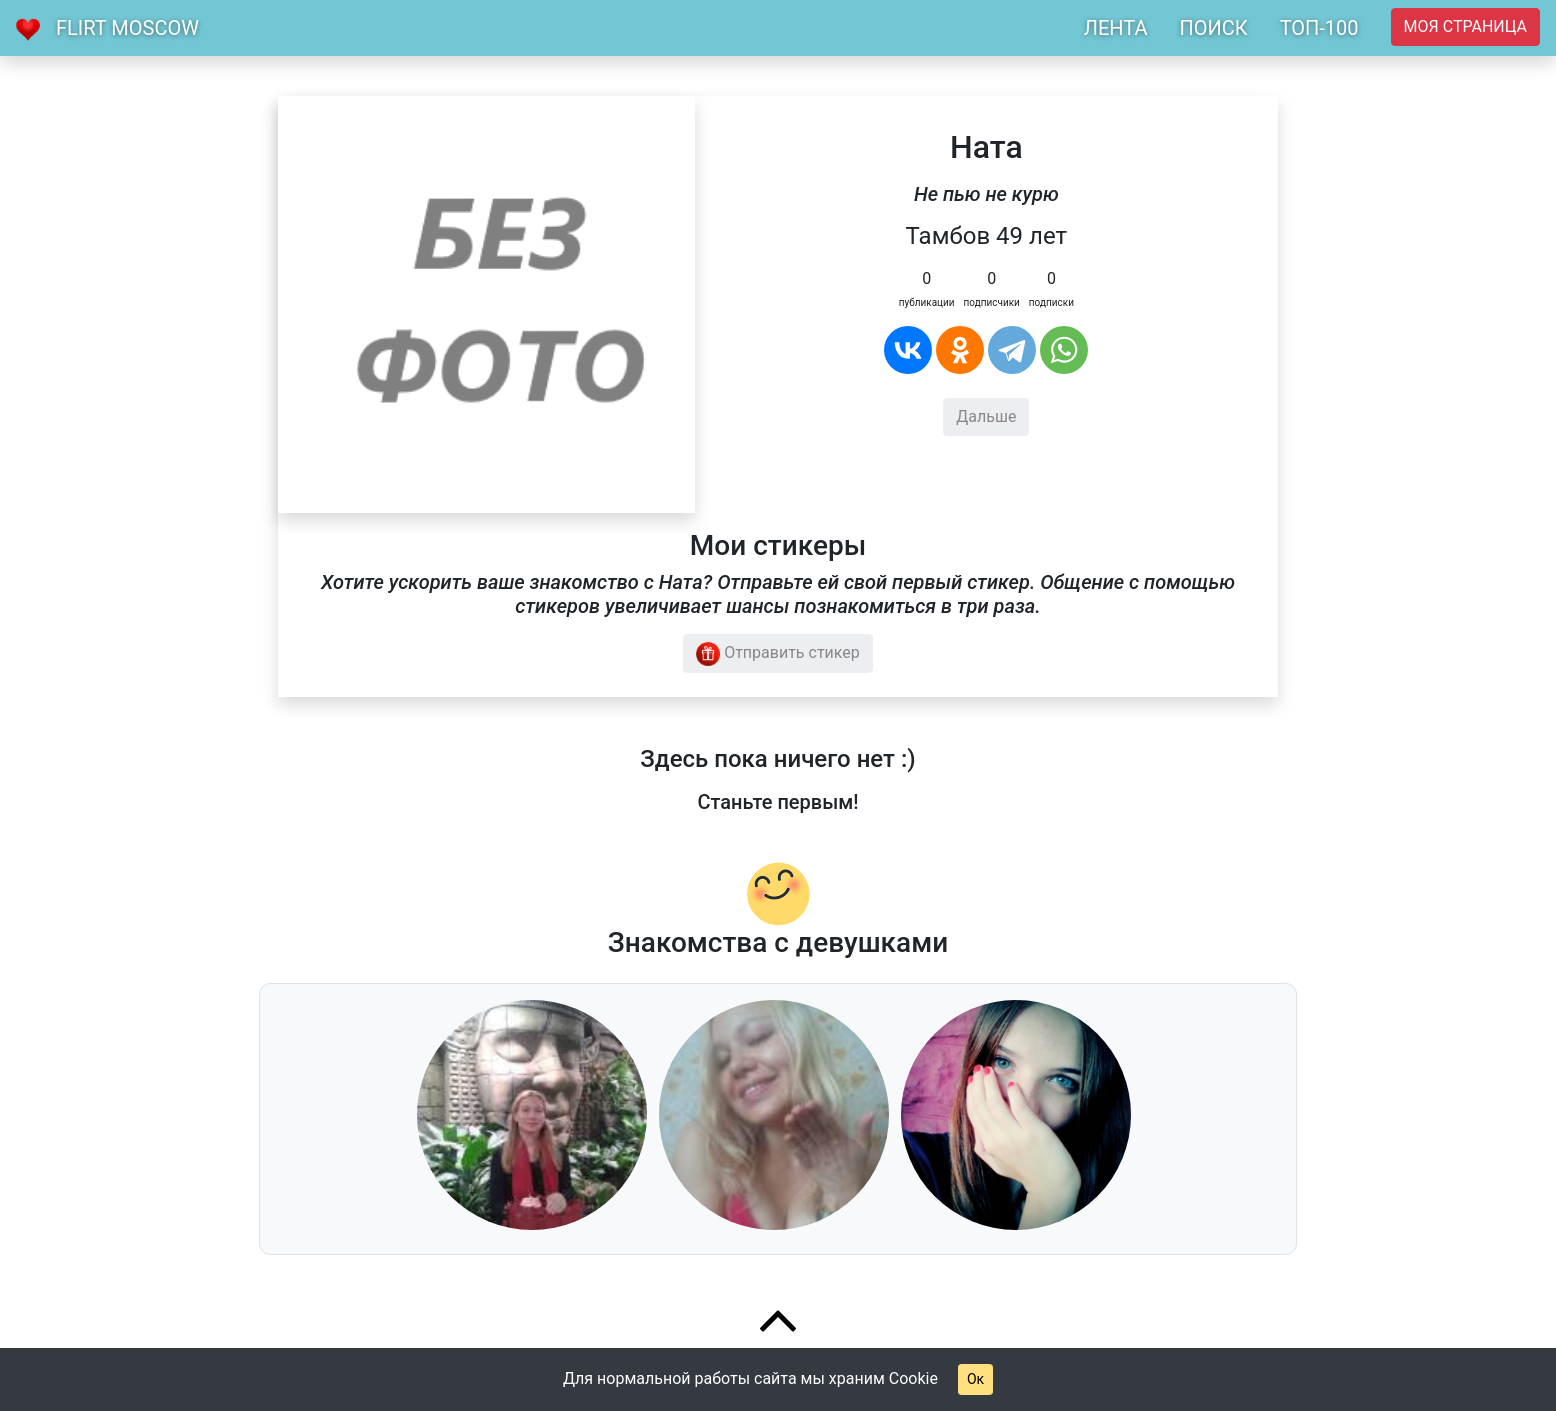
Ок (975, 1379)
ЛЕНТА (1116, 28)
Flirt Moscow (127, 28)
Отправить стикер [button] (778, 654)
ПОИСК (1213, 28)
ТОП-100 (1319, 28)
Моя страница (1465, 26)
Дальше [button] (986, 416)
